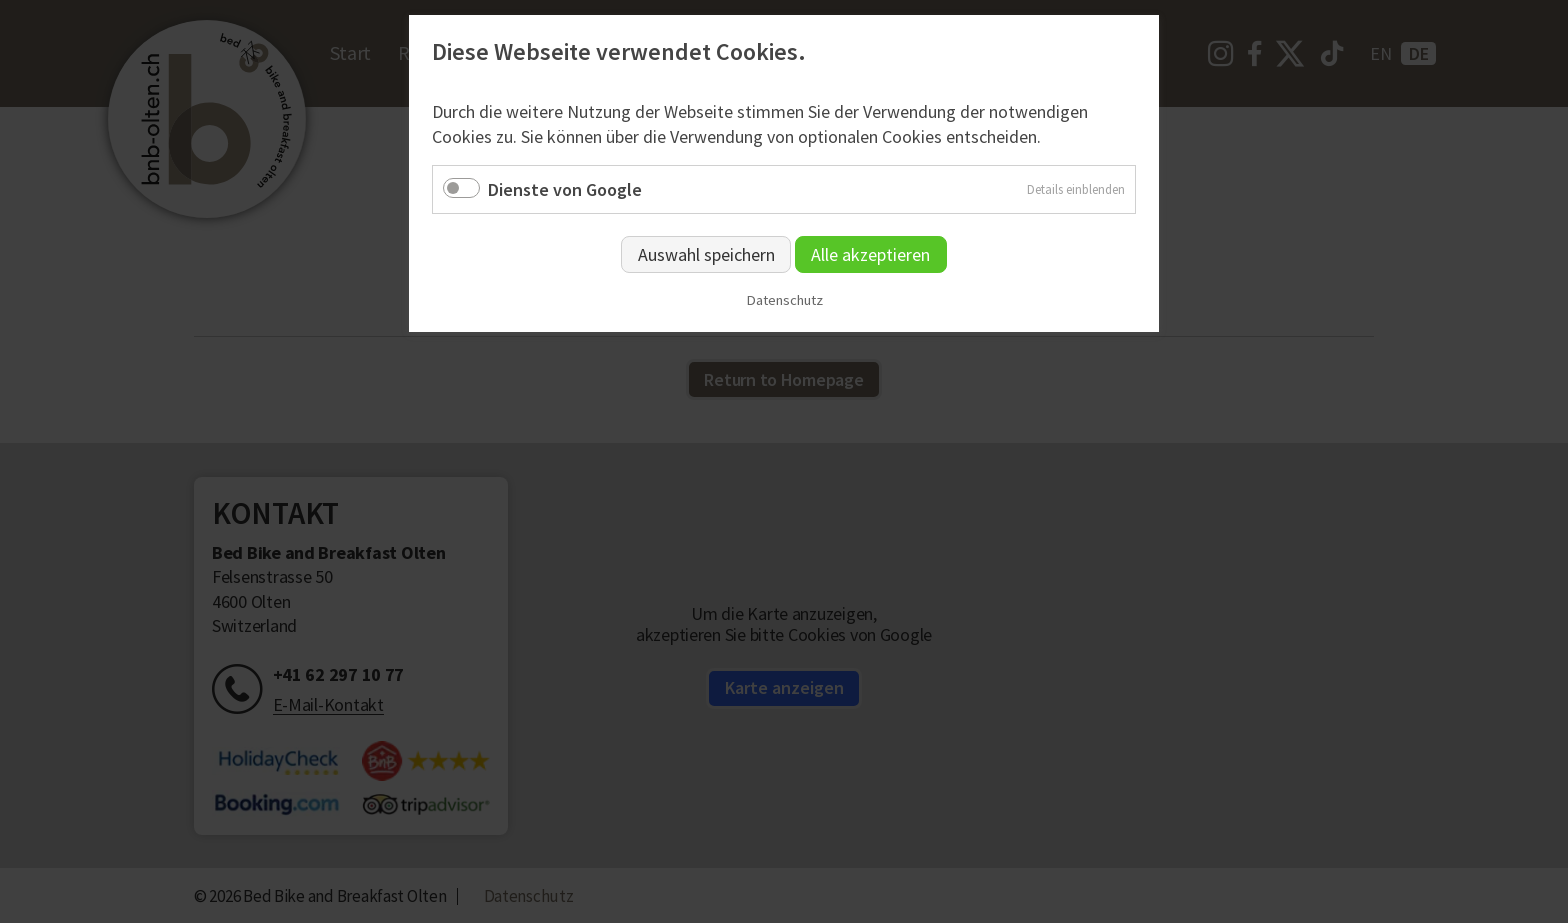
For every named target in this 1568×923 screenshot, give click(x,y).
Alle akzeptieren (870, 254)
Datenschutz (784, 300)
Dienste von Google (565, 189)
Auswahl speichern (706, 254)
